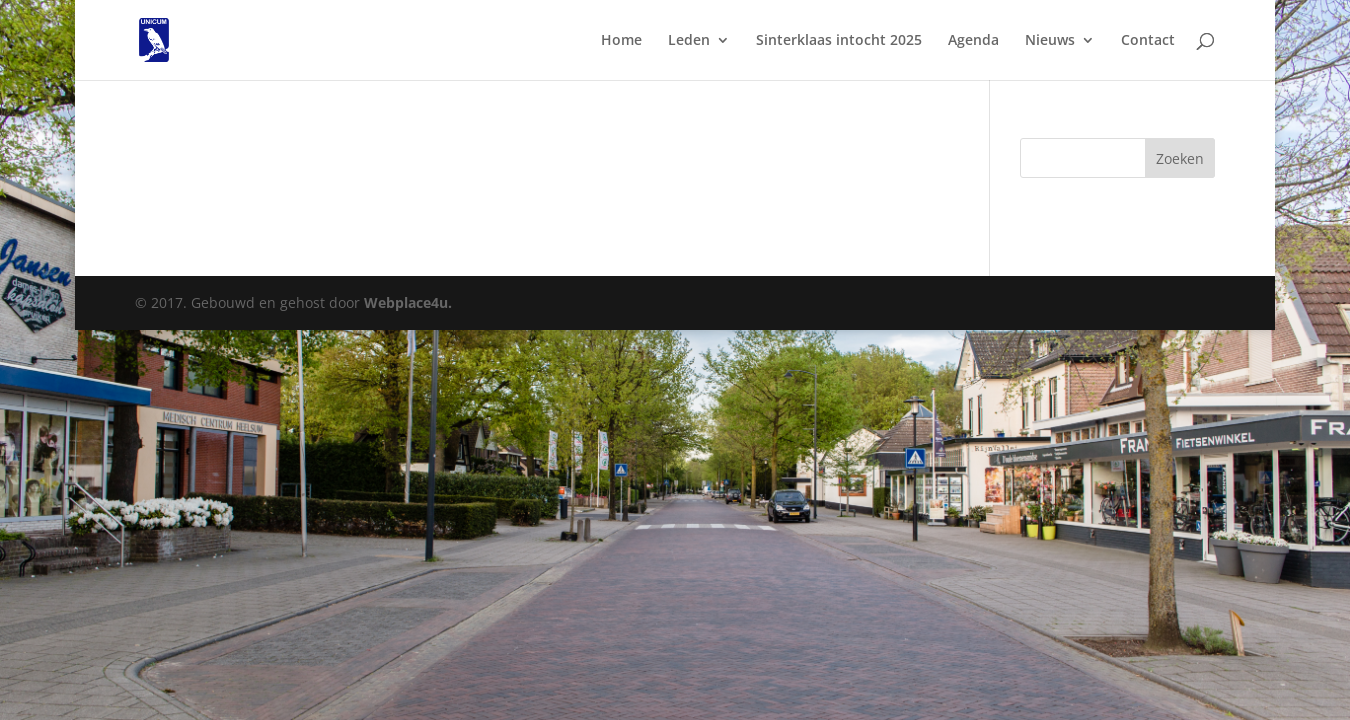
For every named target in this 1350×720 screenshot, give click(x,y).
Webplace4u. (408, 302)
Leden (689, 41)
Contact (1148, 41)
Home (621, 41)
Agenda (973, 41)
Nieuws (1050, 41)
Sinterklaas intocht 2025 (839, 41)
